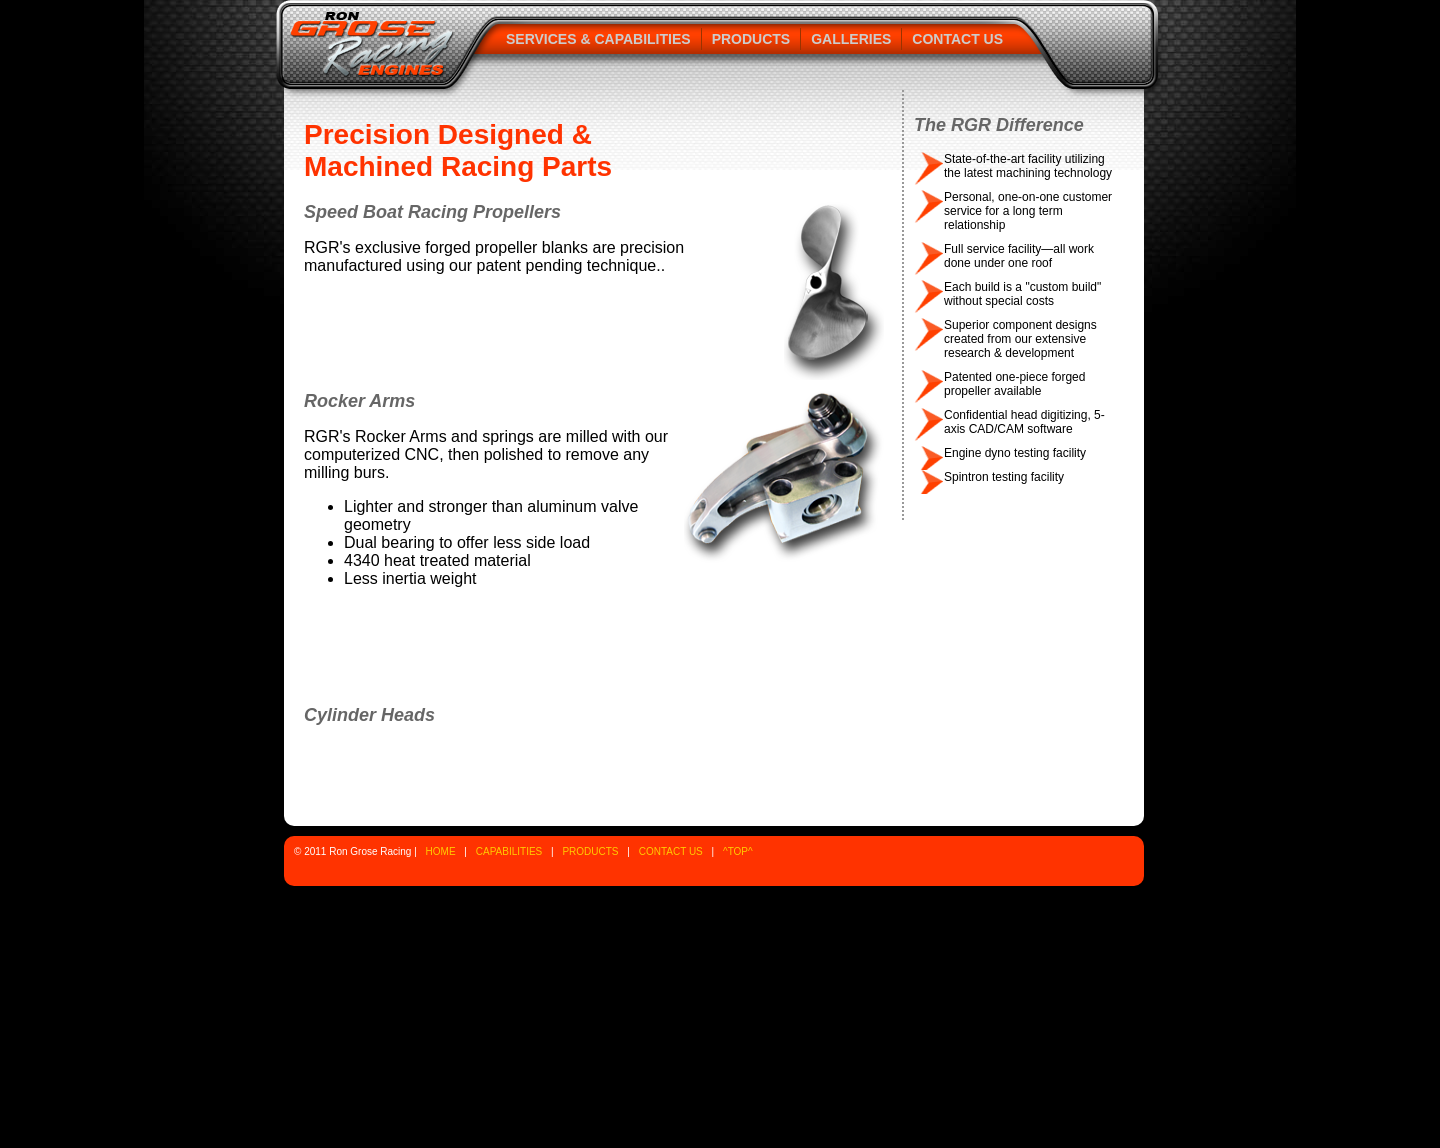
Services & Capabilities (598, 39)
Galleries (851, 39)
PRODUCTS (590, 851)
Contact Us (957, 39)
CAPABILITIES (509, 851)
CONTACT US (671, 851)
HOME (441, 851)
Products (751, 39)
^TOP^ (738, 851)
